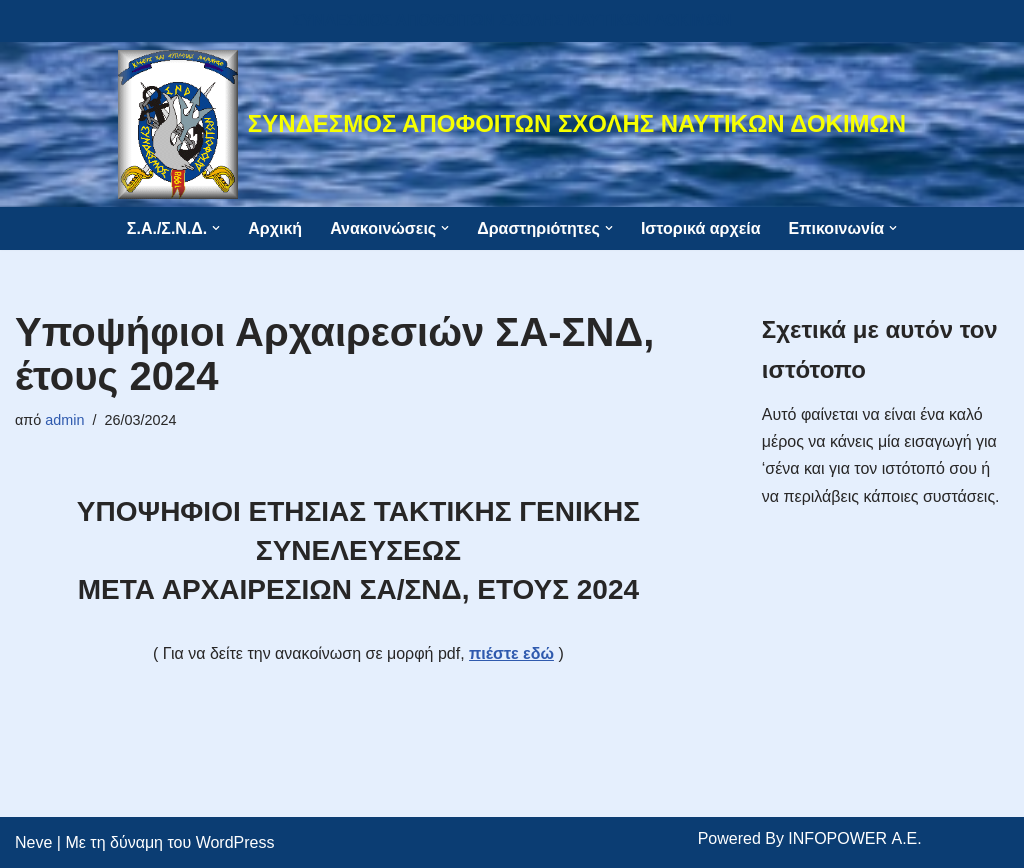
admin (64, 420)
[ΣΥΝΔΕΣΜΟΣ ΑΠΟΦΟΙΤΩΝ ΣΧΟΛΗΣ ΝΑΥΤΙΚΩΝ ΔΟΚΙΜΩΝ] (512, 124)
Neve (33, 842)
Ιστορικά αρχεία (701, 228)
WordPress (235, 842)
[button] (216, 228)
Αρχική (275, 228)
